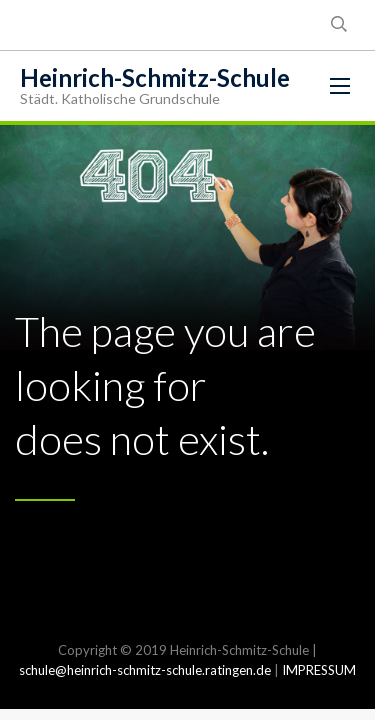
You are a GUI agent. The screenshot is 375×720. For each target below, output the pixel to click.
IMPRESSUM (319, 670)
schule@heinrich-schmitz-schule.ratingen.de (145, 670)
